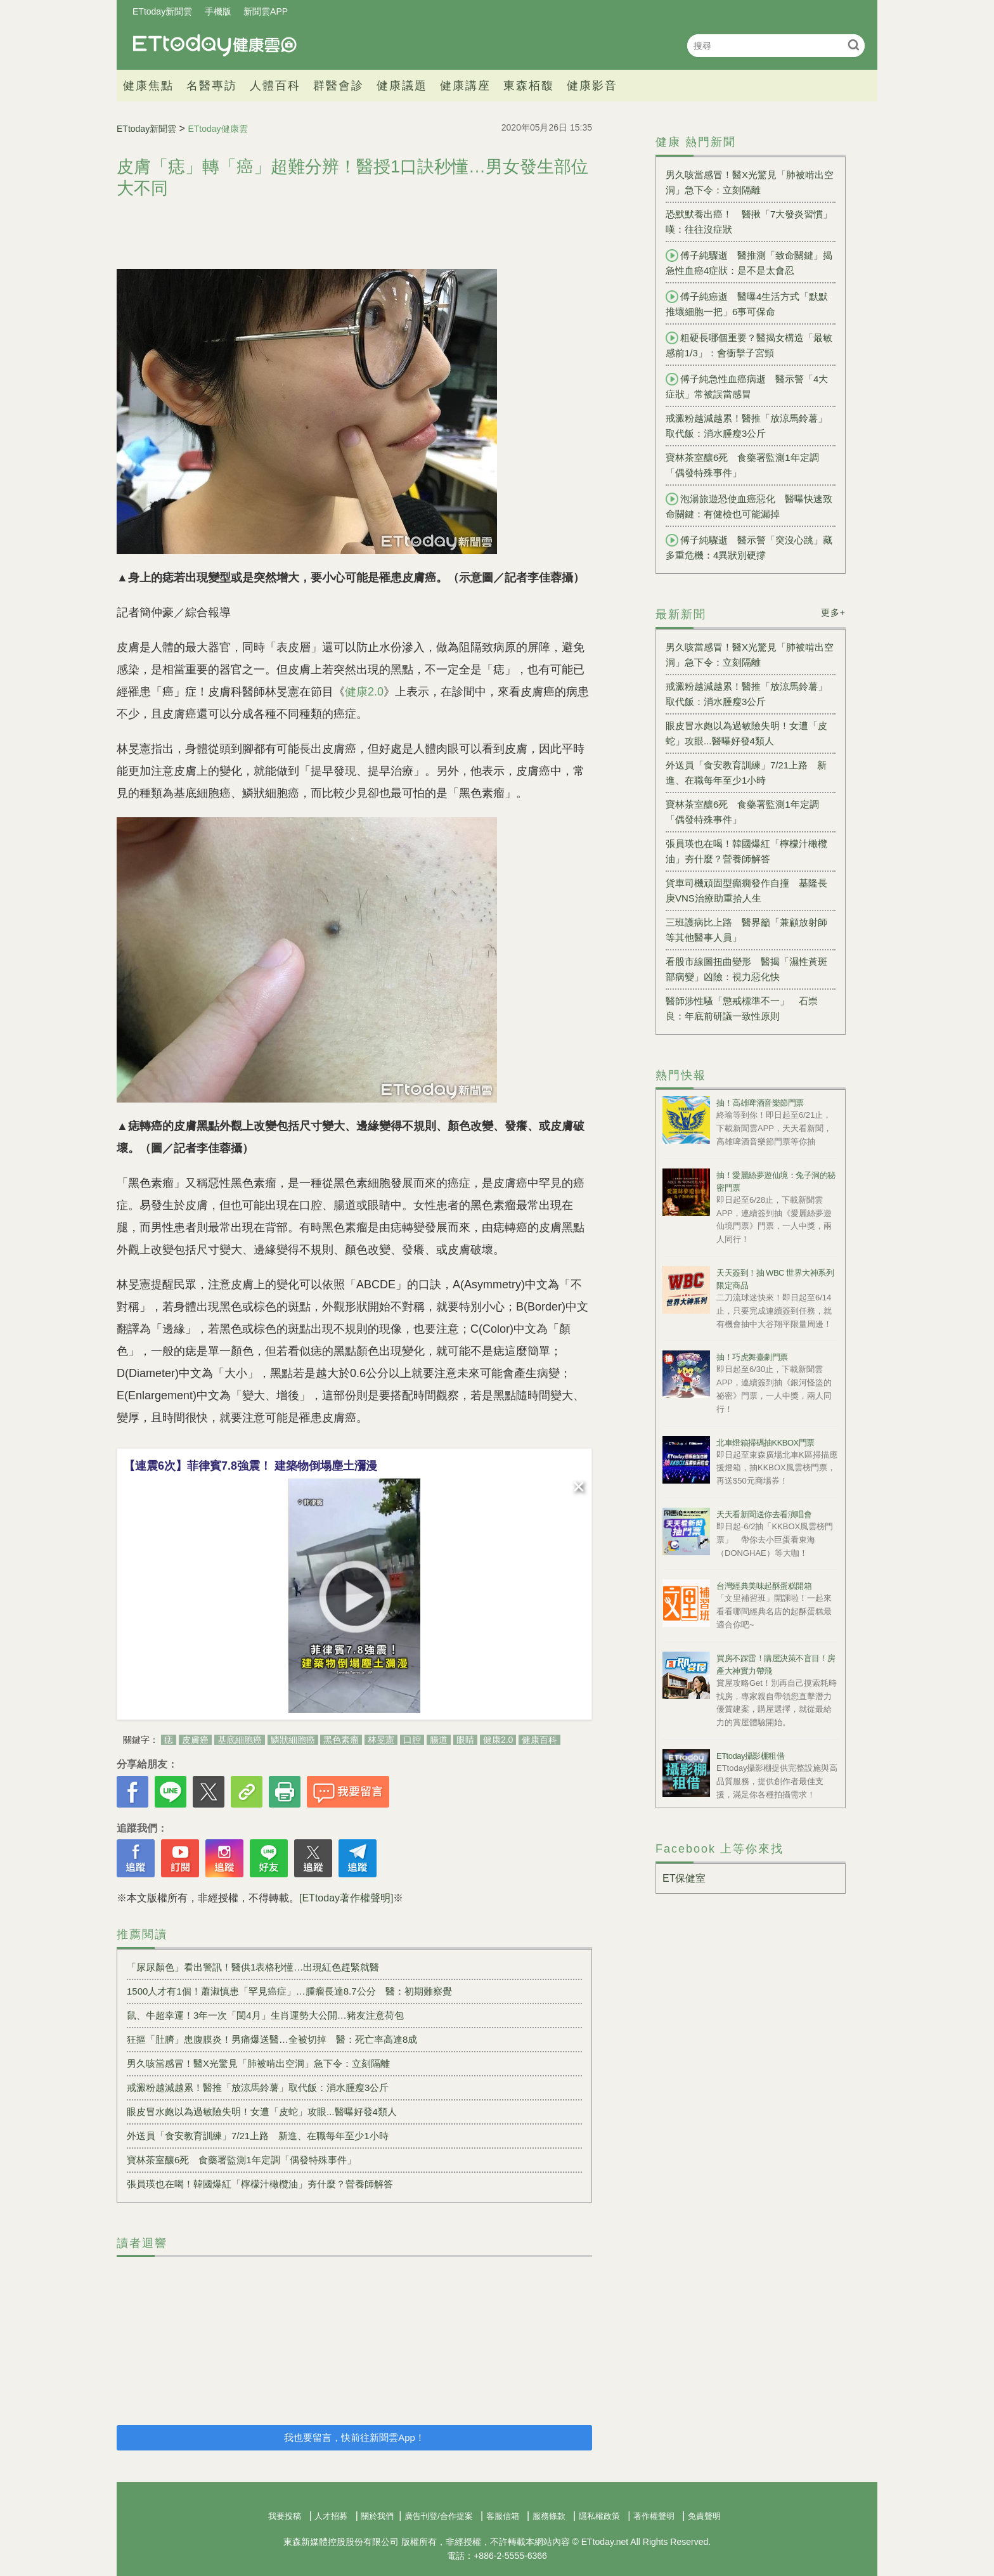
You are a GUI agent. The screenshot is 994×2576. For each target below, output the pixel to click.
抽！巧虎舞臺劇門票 (752, 1357)
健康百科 (539, 1740)
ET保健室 (684, 1878)
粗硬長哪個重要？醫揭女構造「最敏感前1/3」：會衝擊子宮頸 (749, 345)
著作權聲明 (653, 2516)
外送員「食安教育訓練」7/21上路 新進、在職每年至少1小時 (258, 2135)
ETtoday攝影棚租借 (750, 1756)
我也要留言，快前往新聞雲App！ (354, 2437)
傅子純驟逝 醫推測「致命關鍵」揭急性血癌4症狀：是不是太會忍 (749, 262)
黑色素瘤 (341, 1740)
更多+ (833, 612)
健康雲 (214, 45)
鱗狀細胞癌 (293, 1740)
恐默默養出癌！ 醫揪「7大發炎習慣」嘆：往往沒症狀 (749, 222)
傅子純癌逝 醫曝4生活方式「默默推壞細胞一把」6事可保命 (747, 303)
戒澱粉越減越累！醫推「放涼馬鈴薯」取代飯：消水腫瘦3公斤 (258, 2087)
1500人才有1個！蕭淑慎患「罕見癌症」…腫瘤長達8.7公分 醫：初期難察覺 (289, 1991)
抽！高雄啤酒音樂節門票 (760, 1103)
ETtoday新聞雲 (162, 11)
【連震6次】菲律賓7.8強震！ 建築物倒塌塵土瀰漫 (250, 1466)
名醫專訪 (211, 85)
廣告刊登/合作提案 (438, 2516)
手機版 (218, 11)
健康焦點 (148, 85)
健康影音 (592, 85)
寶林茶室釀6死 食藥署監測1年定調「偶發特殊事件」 (241, 2159)
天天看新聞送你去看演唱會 (763, 1514)
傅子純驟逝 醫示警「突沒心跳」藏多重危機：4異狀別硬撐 (749, 547)
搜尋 (854, 45)
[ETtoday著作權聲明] (346, 1898)
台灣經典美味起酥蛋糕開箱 (763, 1586)
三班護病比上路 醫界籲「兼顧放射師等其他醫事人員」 (746, 930)
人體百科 (275, 85)
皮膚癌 (195, 1740)
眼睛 (465, 1740)
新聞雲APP (265, 11)
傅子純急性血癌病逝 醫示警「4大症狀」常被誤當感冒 (747, 386)
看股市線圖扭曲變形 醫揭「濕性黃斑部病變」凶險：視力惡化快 (746, 969)
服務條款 (548, 2516)
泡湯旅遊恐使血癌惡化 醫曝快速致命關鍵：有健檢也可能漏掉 (749, 506)
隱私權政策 (599, 2516)
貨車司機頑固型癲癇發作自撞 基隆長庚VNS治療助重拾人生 (746, 890)
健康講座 (465, 85)
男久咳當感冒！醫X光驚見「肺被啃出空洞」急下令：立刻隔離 (258, 2063)
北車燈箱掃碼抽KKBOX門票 (765, 1442)
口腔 (412, 1740)
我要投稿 (284, 2516)
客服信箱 (502, 2516)
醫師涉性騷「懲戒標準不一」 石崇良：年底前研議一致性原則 (742, 1008)
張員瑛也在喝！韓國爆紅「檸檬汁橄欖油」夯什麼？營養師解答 (260, 2183)
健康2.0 (364, 691)
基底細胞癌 (239, 1740)
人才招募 (330, 2516)
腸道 (439, 1740)
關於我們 (377, 2516)
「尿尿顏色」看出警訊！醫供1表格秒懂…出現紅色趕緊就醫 (253, 1967)
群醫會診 (338, 85)
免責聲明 (704, 2516)
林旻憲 (381, 1740)
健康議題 (402, 85)
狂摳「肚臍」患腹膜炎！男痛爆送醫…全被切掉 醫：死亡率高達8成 (272, 2039)
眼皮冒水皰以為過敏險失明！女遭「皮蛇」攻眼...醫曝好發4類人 (262, 2111)
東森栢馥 (528, 85)
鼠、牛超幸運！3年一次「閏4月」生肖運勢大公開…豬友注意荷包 (265, 2015)
